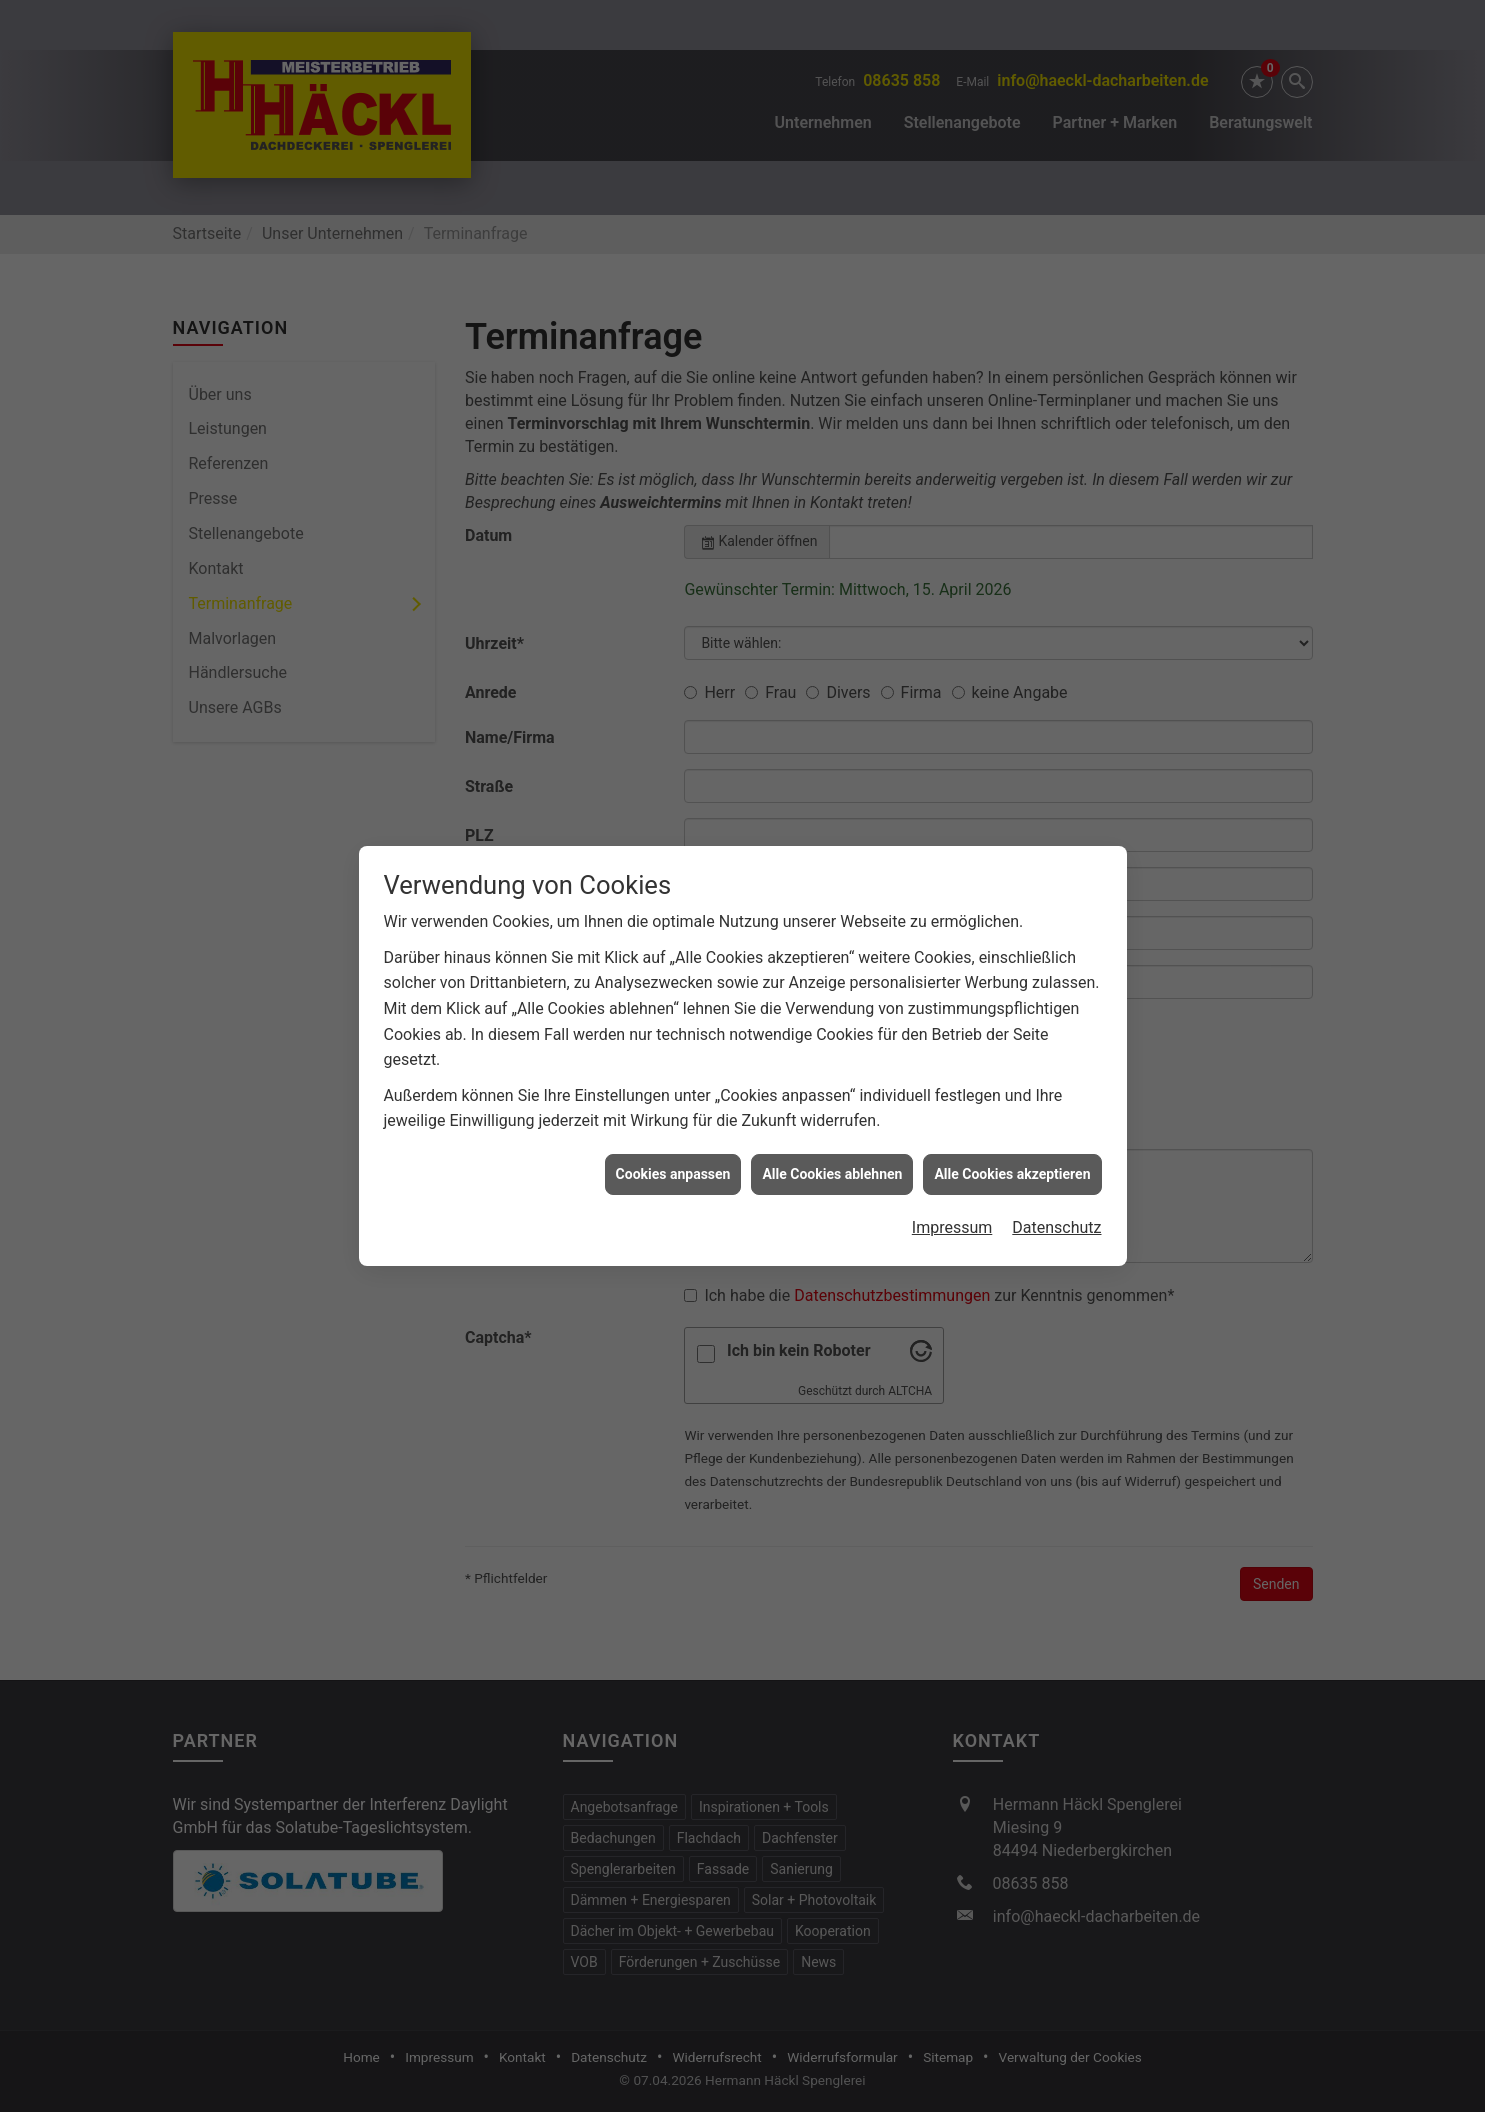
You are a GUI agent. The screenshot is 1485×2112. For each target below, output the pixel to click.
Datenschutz (1056, 1059)
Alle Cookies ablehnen (832, 1005)
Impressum (952, 1059)
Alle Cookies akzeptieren (1012, 1005)
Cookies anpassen (673, 1005)
